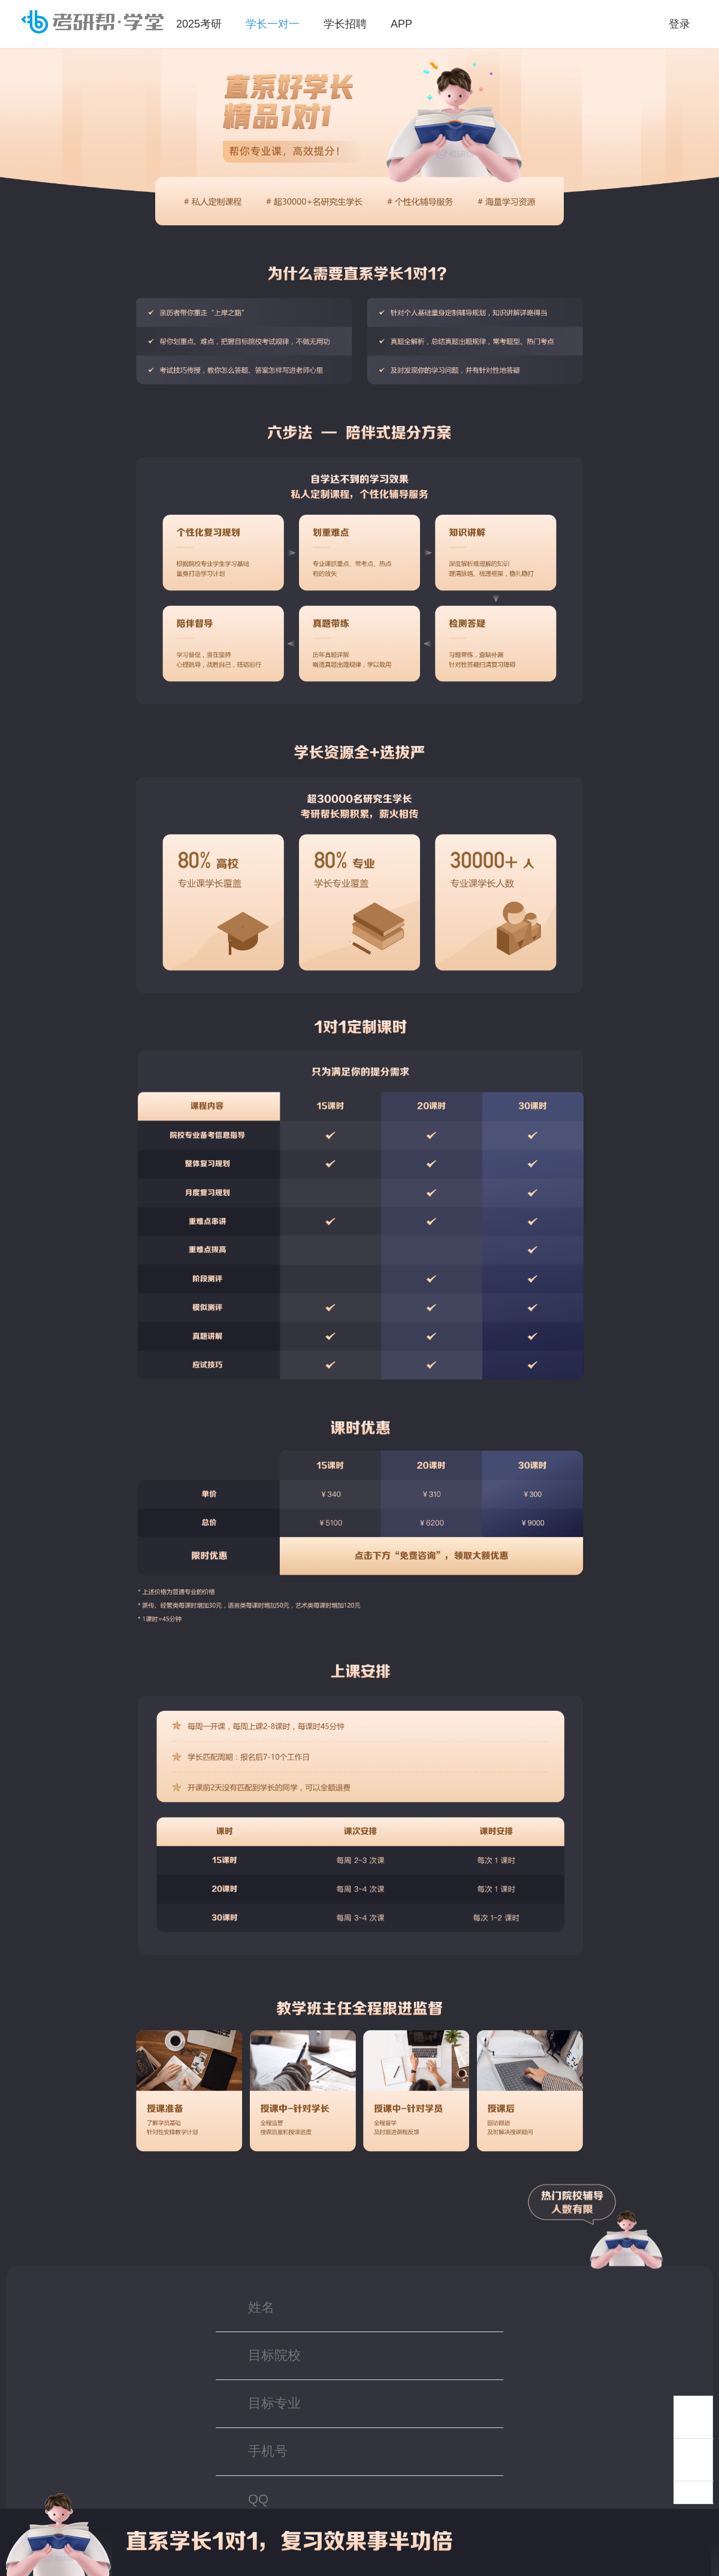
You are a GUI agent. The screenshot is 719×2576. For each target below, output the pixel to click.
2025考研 (199, 24)
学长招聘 (345, 24)
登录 (679, 24)
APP (401, 24)
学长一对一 (273, 24)
